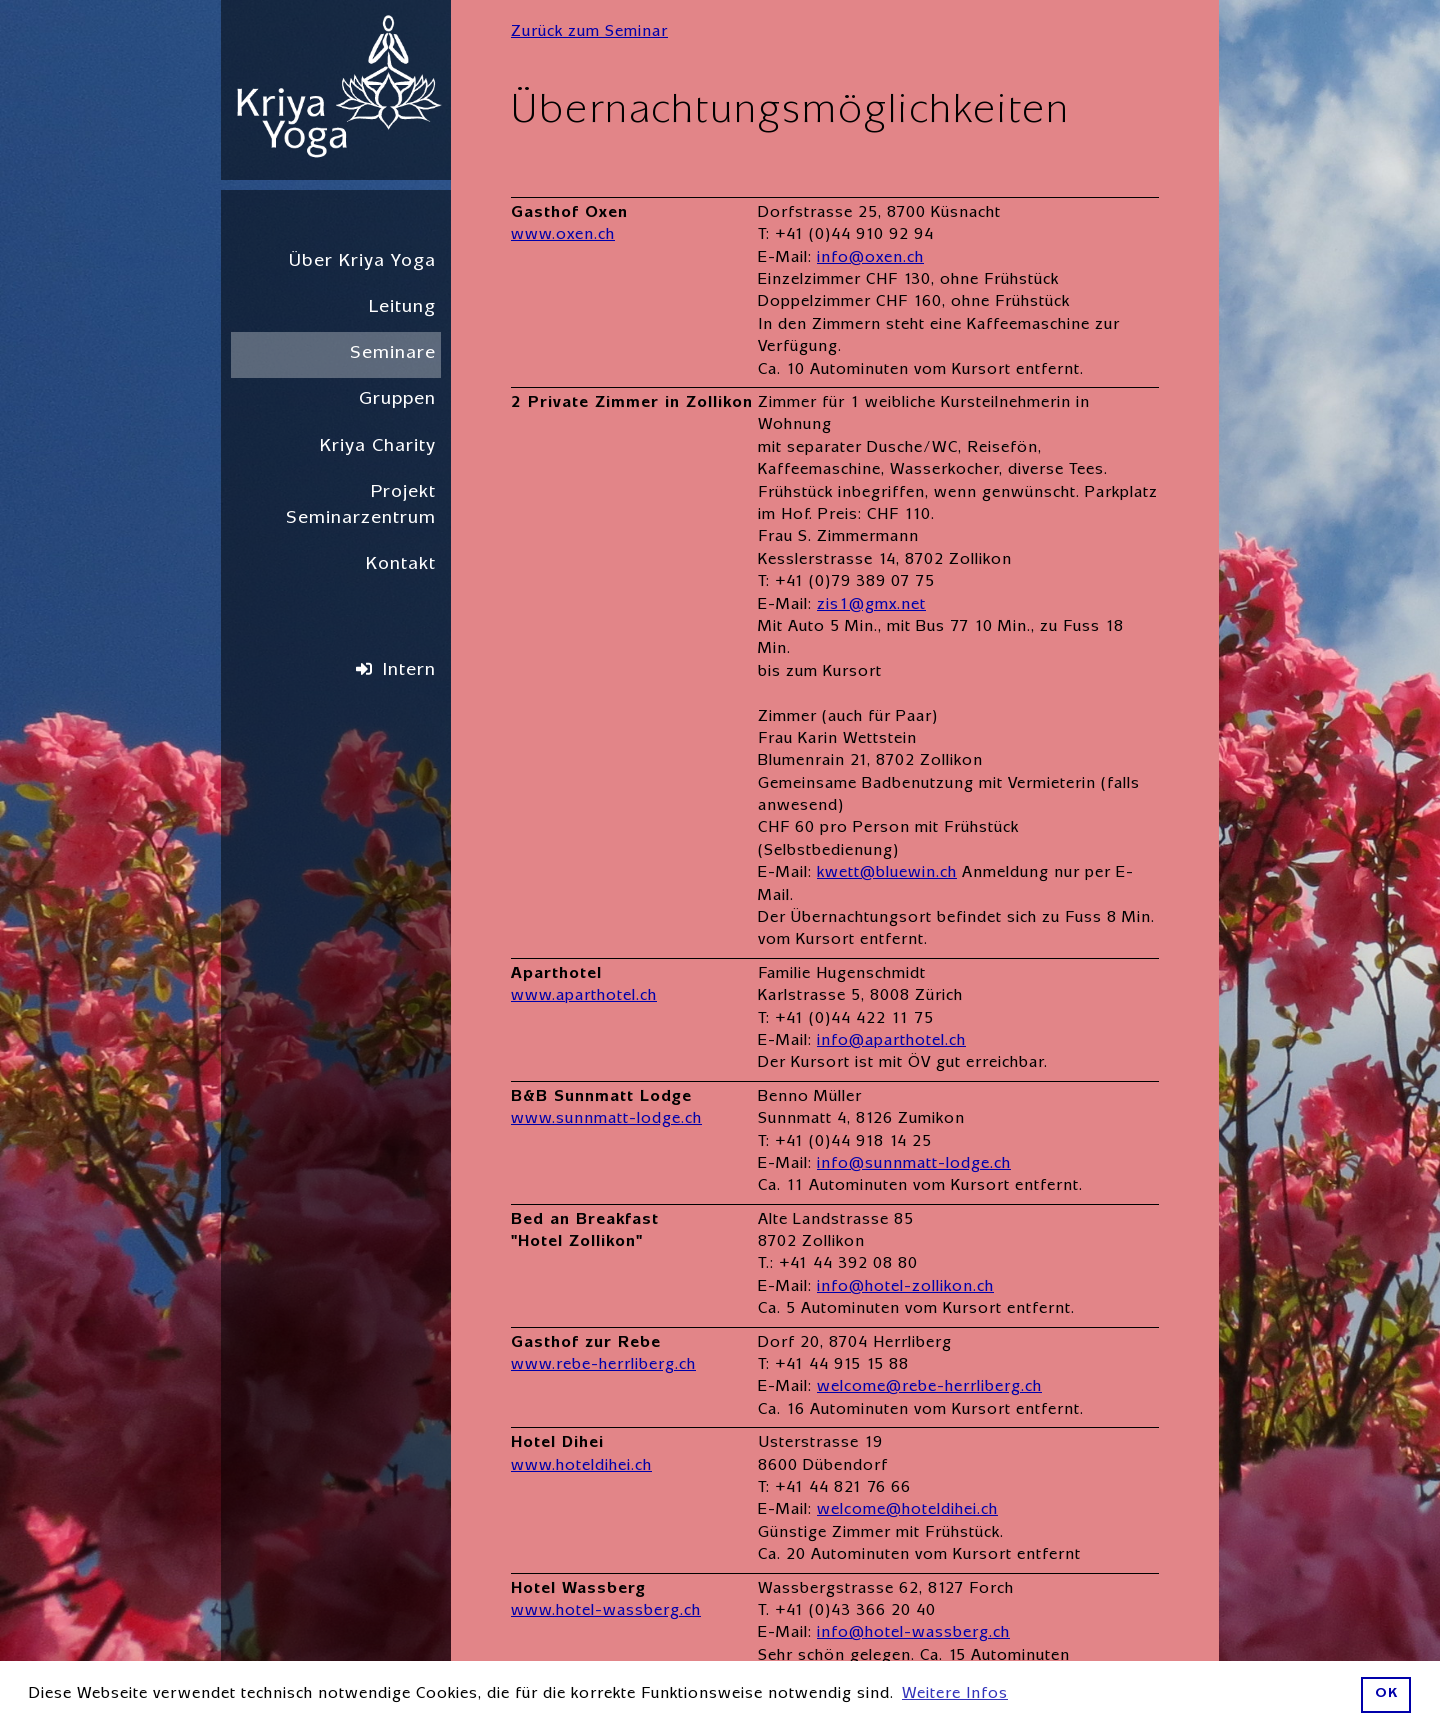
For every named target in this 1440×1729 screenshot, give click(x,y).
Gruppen (397, 400)
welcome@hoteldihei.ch (907, 1511)
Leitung (402, 308)
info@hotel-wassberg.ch (913, 1634)
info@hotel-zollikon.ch (905, 1288)
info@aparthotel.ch (891, 1042)
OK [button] (1386, 1694)
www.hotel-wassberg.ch (606, 1612)
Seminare (393, 354)
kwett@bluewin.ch (887, 874)
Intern (409, 671)
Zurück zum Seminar (589, 33)
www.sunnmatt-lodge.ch (606, 1120)
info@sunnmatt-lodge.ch (914, 1165)
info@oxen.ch (870, 259)
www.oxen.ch (563, 236)
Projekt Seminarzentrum (361, 506)
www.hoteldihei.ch (581, 1467)
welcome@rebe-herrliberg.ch (929, 1388)
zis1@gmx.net (871, 606)
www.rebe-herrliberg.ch (603, 1366)
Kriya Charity (378, 447)
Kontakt (401, 565)
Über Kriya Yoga (362, 262)
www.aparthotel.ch (584, 997)
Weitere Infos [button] (955, 1695)
